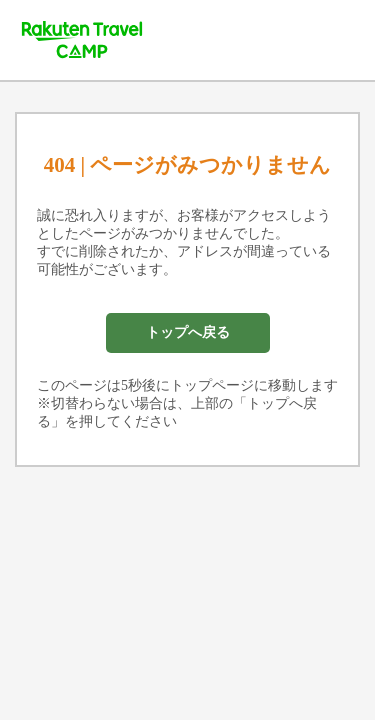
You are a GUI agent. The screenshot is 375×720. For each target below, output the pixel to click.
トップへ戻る (188, 332)
